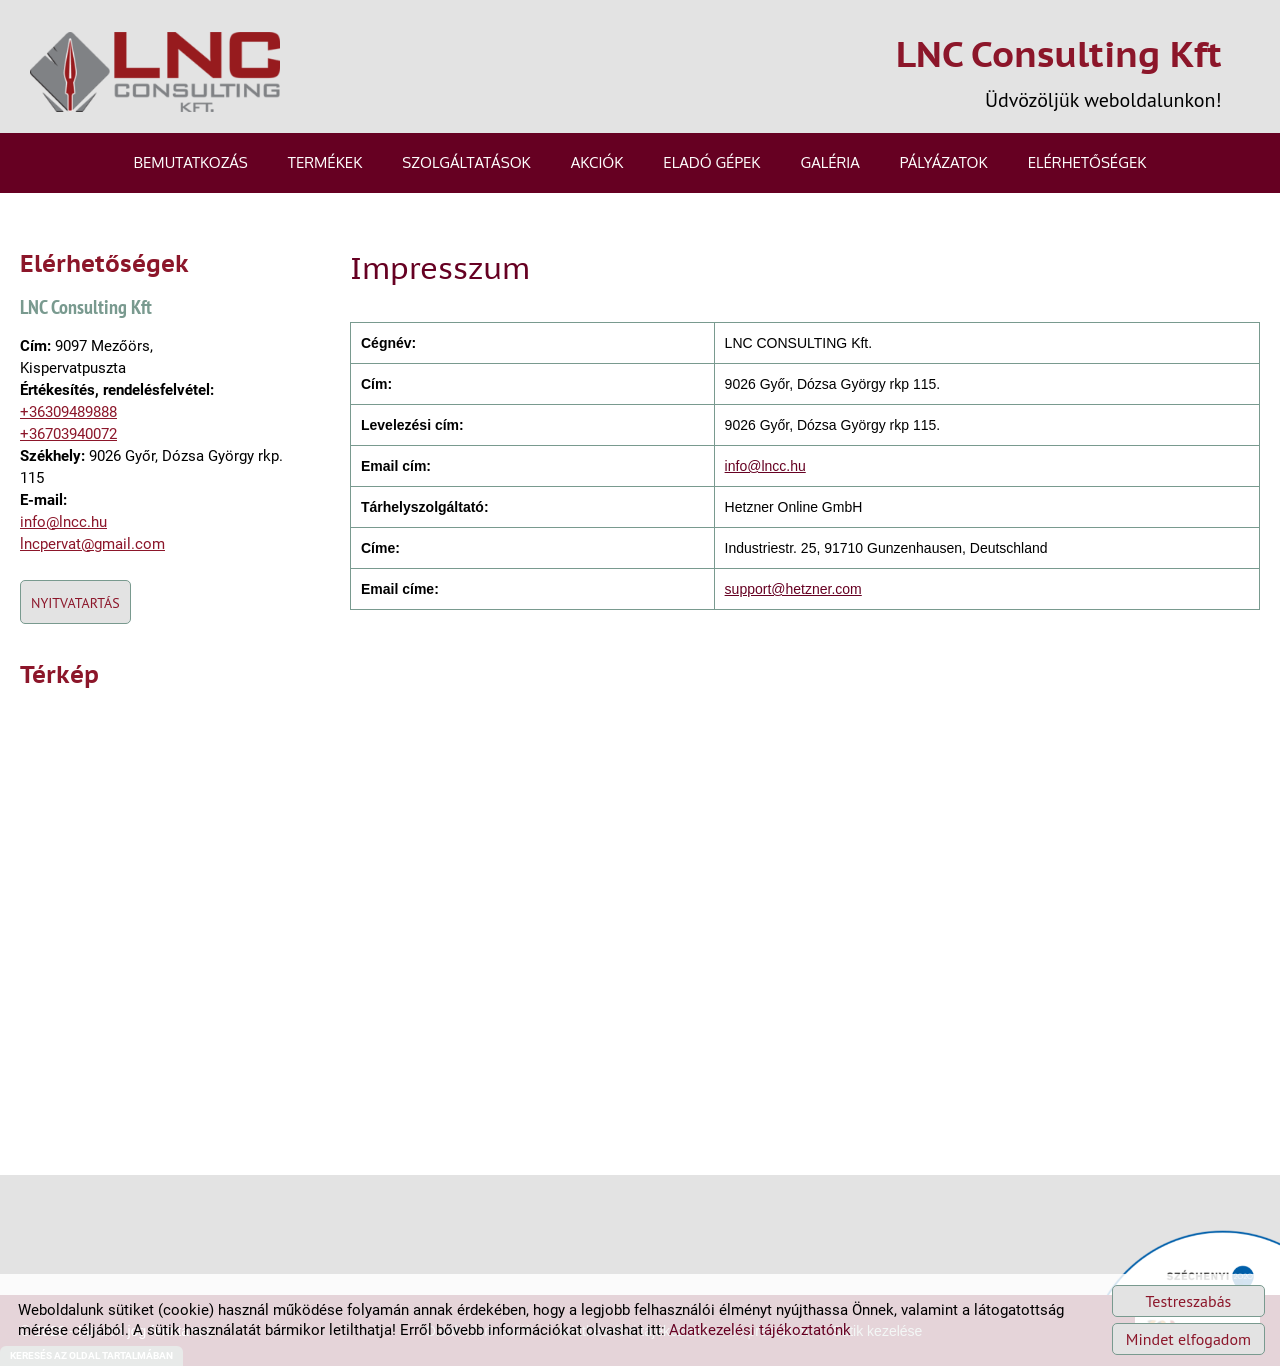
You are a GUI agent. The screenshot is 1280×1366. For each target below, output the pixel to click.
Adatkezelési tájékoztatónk (760, 1330)
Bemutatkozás (191, 162)
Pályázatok (944, 162)
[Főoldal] (155, 72)
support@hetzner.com (793, 589)
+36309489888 (68, 412)
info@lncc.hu (63, 522)
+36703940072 (68, 434)
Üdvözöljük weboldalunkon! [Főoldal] (1059, 71)
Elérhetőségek (1087, 162)
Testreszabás (1189, 1301)
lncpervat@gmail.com (92, 544)
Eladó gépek (711, 162)
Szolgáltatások (466, 162)
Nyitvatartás (75, 603)
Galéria (829, 162)
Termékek (325, 162)
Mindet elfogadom (1188, 1339)
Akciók (597, 162)
